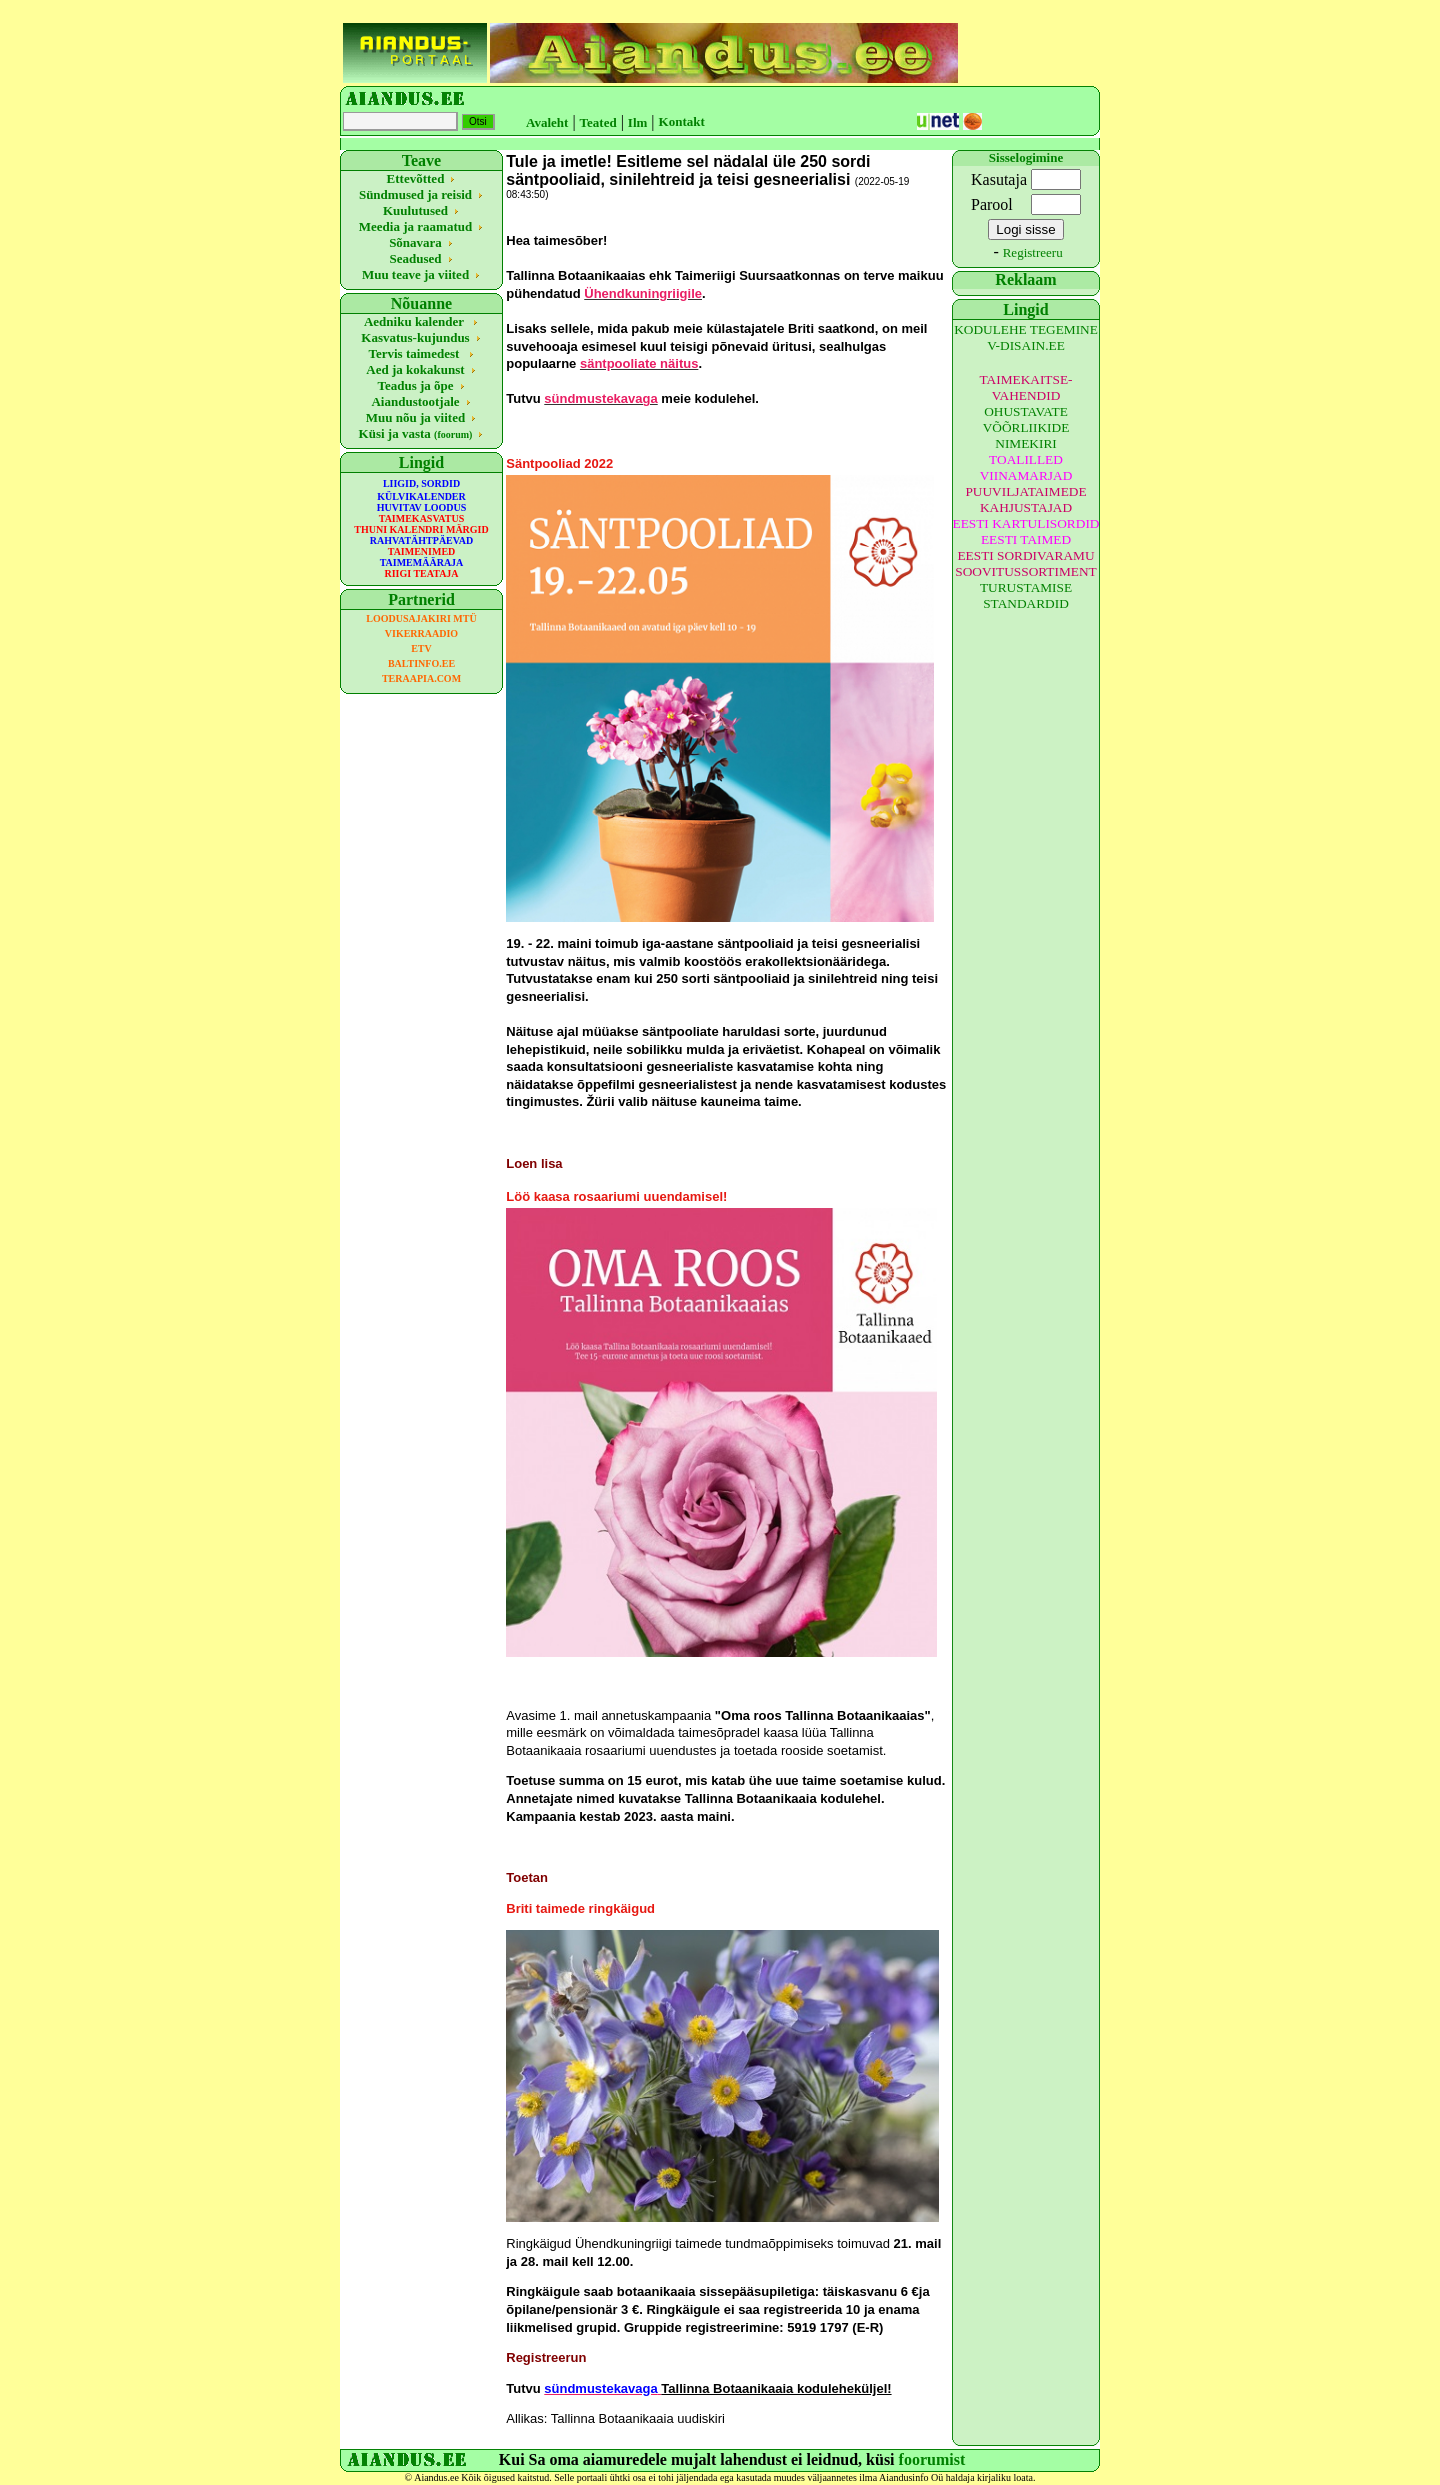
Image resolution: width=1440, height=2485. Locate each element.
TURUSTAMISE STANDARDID (1026, 595)
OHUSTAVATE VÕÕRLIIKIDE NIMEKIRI (1026, 427)
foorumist (932, 2459)
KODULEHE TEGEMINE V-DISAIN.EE (1026, 337)
